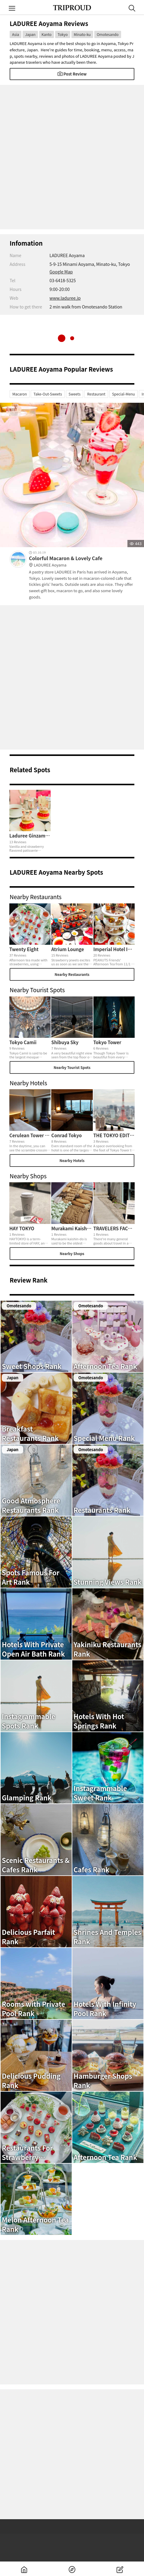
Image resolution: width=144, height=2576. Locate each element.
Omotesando (107, 34)
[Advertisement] (72, 157)
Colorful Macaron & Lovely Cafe (81, 561)
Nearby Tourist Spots (72, 1067)
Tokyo (63, 34)
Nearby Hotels (72, 1160)
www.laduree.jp (65, 298)
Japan (30, 34)
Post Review (72, 74)
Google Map (61, 272)
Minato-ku (82, 34)
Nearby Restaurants (72, 974)
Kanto (47, 34)
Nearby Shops (72, 1253)
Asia (15, 34)
